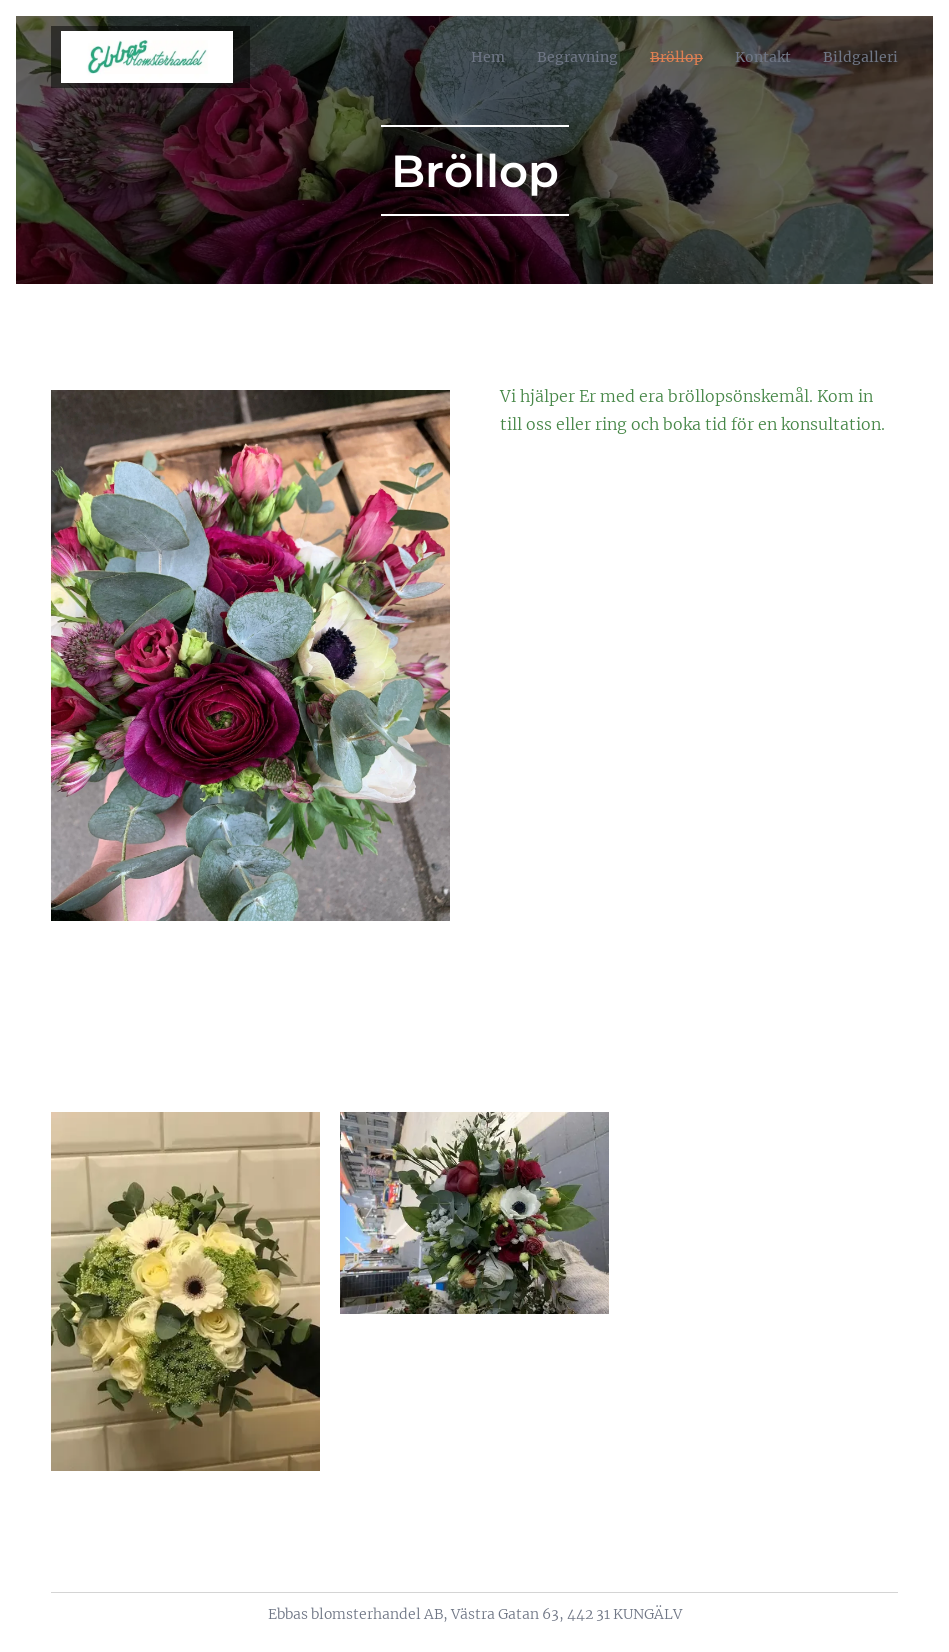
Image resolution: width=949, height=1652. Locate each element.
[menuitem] (459, 57)
